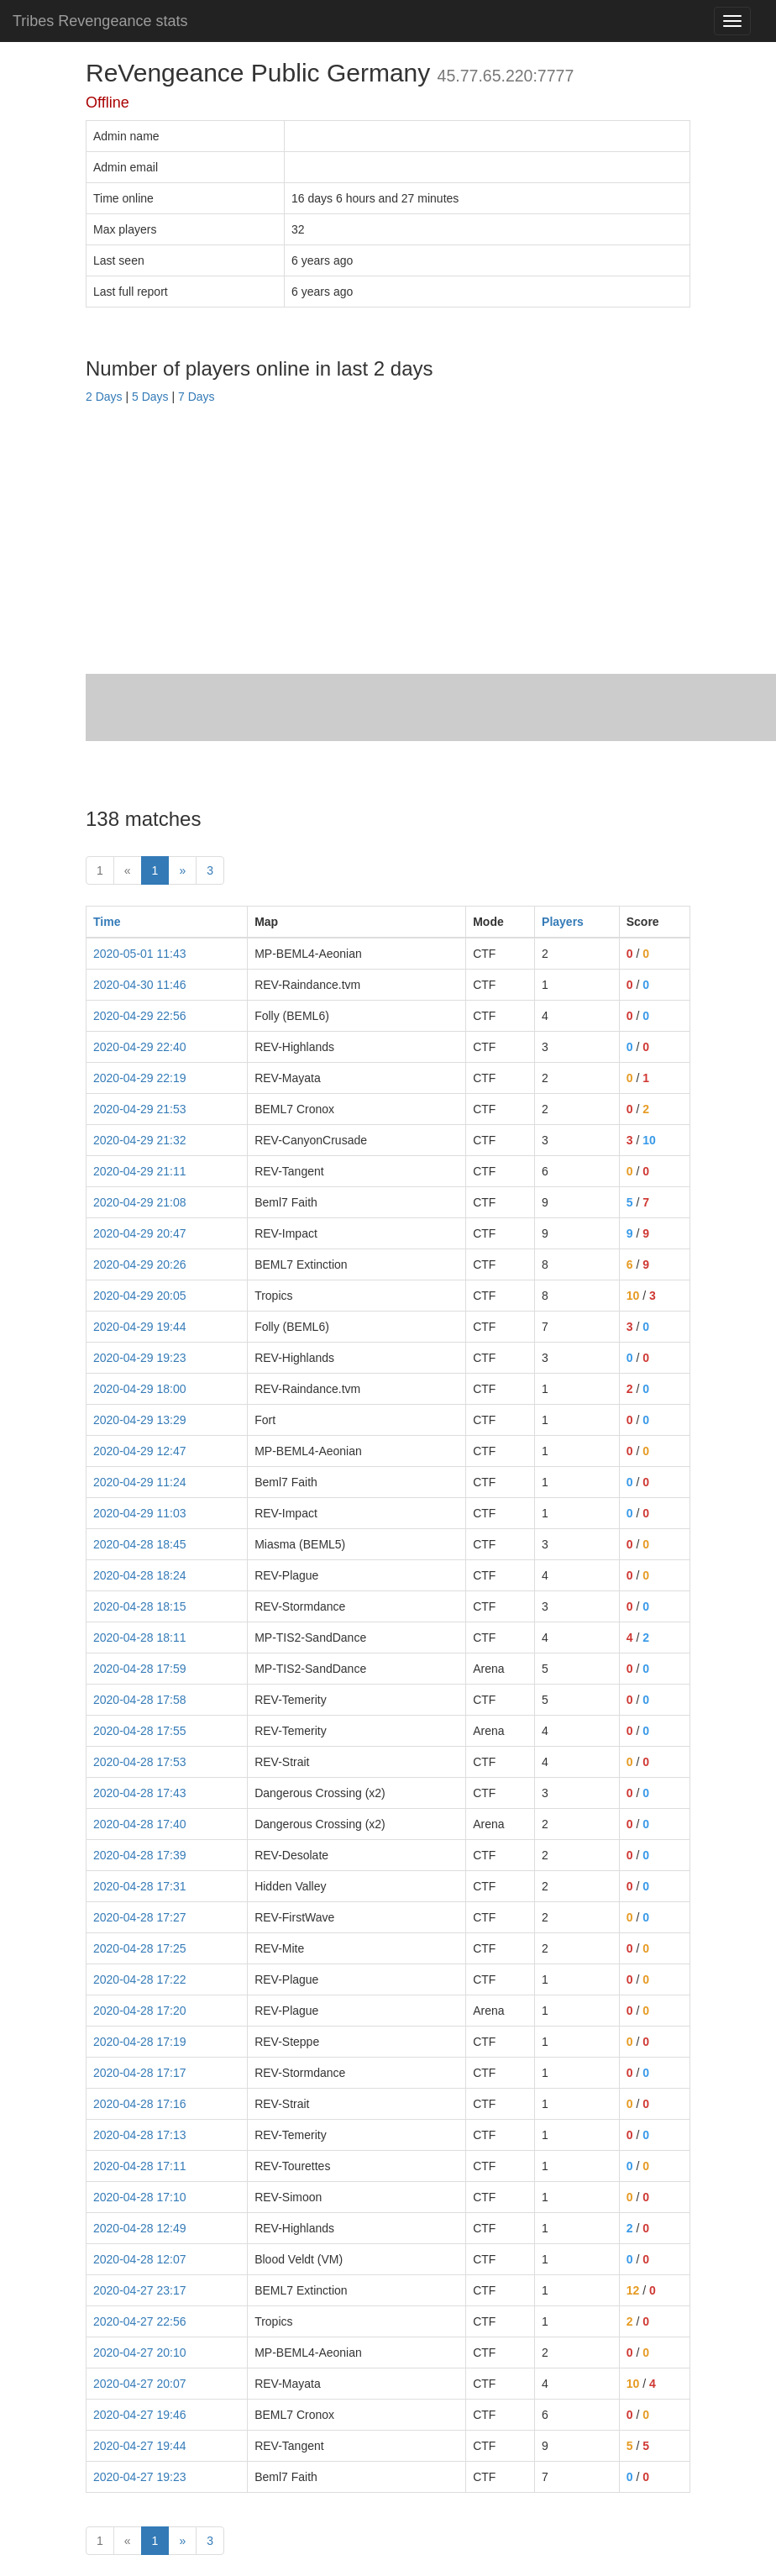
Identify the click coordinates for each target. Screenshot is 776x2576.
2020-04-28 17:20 (139, 2010)
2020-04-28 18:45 (139, 1544)
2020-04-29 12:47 (139, 1451)
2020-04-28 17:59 (139, 1668)
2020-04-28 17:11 (139, 2166)
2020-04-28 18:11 (139, 1637)
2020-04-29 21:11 (139, 1171)
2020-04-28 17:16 (139, 2104)
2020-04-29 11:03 (139, 1513)
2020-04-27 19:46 (139, 2414)
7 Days (196, 396)
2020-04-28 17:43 (139, 1793)
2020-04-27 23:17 (139, 2290)
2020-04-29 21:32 (139, 1140)
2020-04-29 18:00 (139, 1389)
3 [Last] (210, 870)
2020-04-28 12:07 (139, 2259)
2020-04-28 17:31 (139, 1886)
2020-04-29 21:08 (139, 1202)
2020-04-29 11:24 (139, 1482)
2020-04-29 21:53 (139, 1109)
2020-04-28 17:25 (139, 1948)
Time (106, 921)
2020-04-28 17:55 (139, 1730)
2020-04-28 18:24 (139, 1575)
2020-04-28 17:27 (139, 1917)
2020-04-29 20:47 (139, 1233)
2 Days (104, 396)
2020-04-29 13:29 (139, 1420)
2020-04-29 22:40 (139, 1047)
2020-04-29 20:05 (139, 1295)
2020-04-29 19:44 (139, 1326)
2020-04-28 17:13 (139, 2135)
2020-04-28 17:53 (139, 1762)
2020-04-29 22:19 (139, 1078)
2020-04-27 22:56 (139, 2321)
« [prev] (127, 870)
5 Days (150, 396)
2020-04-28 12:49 (139, 2228)
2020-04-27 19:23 (139, 2477)
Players (563, 921)
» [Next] (182, 870)
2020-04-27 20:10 (139, 2352)
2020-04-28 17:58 (139, 1699)
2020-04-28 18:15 (139, 1606)
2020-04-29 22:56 (139, 1016)
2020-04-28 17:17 (139, 2072)
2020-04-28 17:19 (139, 2041)
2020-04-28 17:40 (139, 1824)
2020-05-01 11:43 (139, 953)
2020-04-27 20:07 (139, 2383)
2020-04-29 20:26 (139, 1264)
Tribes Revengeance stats (100, 21)
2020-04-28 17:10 (139, 2197)
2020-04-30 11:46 (139, 984)
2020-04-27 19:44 (139, 2445)
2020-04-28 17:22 (139, 1979)
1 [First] (100, 870)
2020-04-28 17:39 (139, 1855)
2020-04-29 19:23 (139, 1357)
